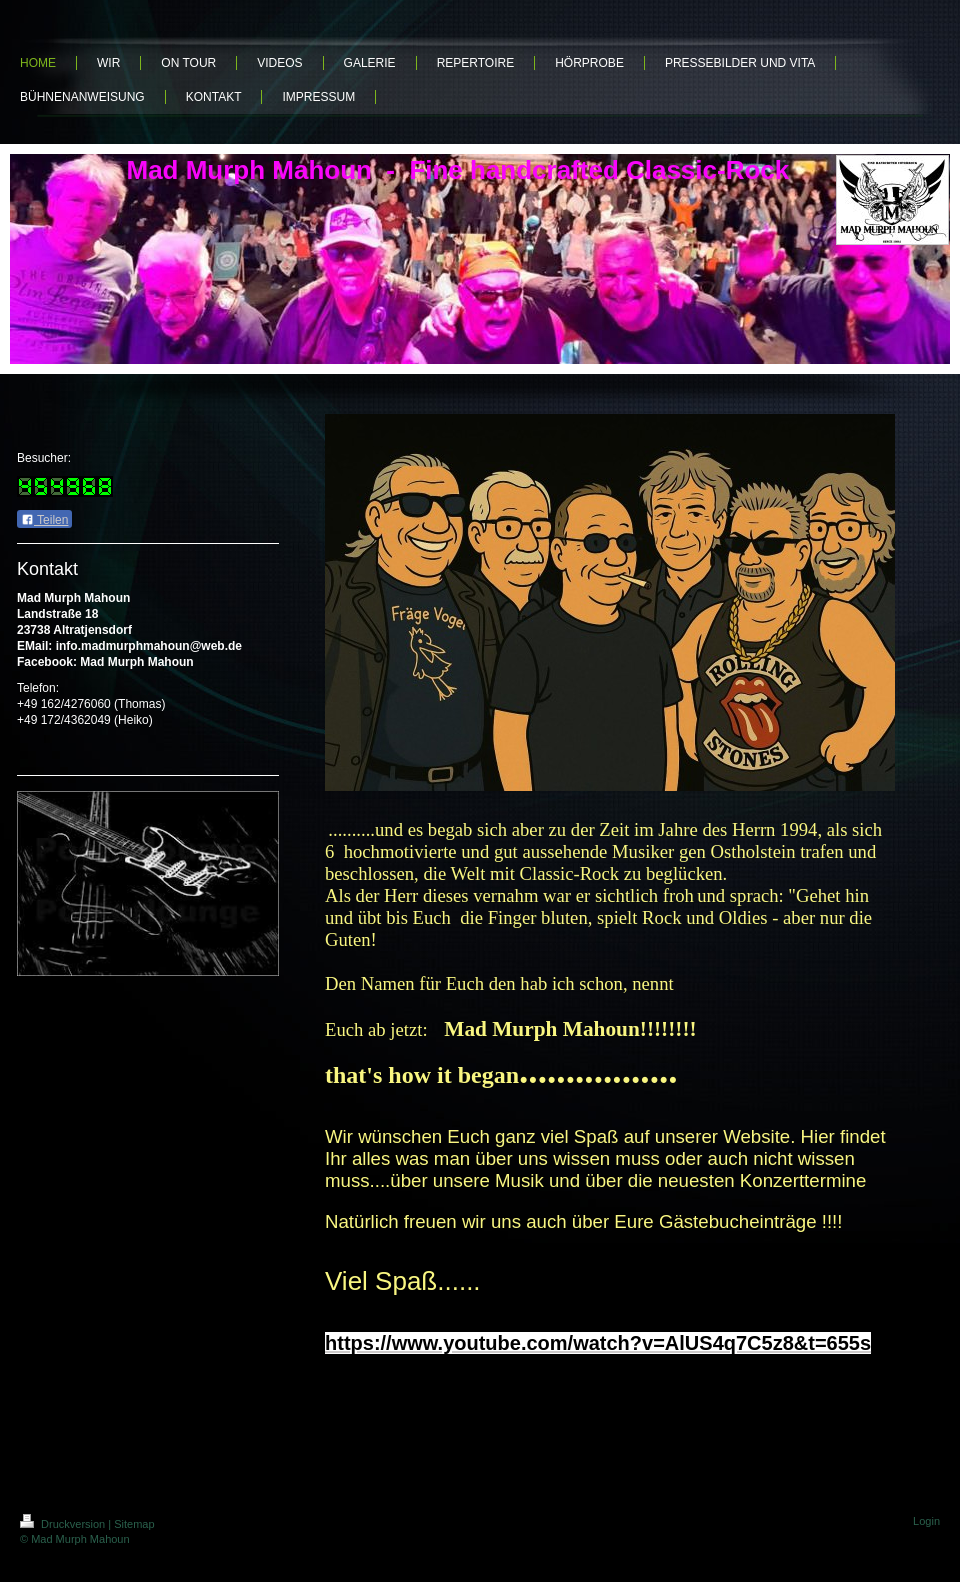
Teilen (44, 520)
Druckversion (64, 1524)
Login (926, 1521)
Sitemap (134, 1524)
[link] (598, 1343)
